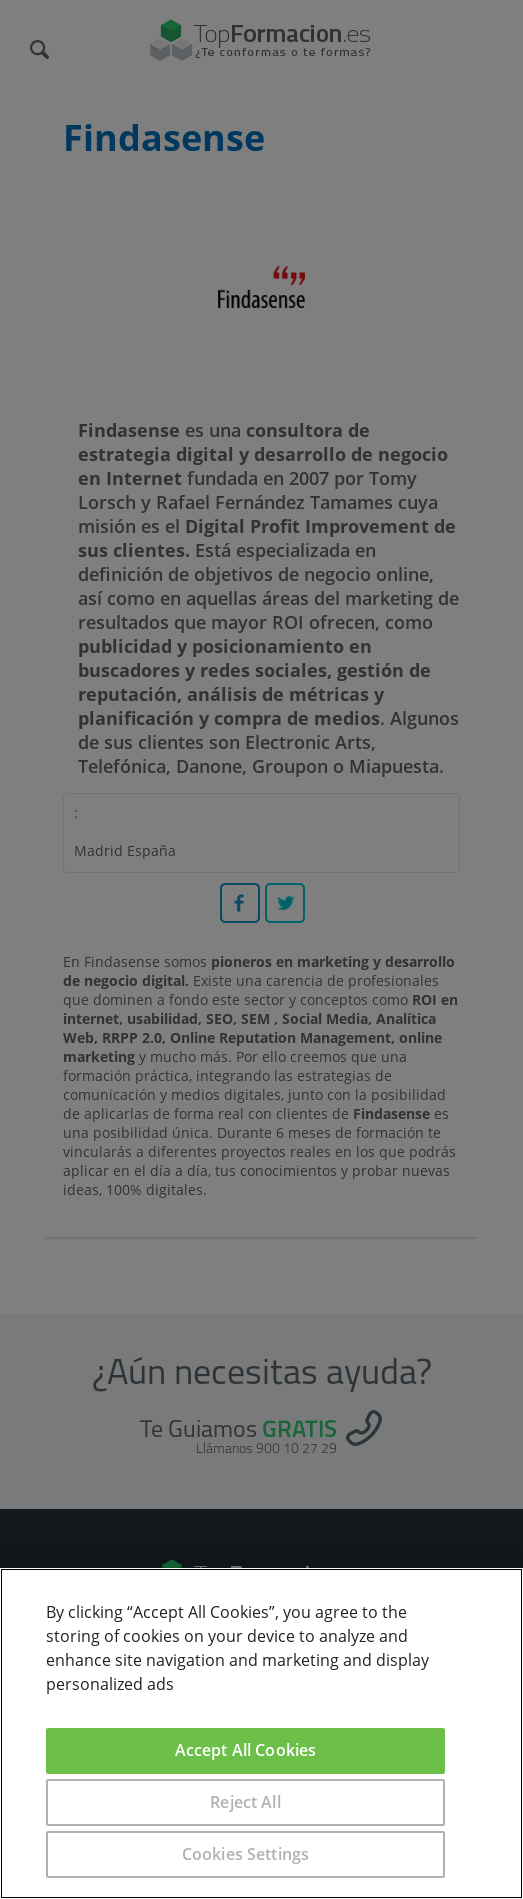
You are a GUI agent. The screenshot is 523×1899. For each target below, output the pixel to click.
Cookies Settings (246, 1854)
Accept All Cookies (246, 1750)
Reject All (245, 1802)
